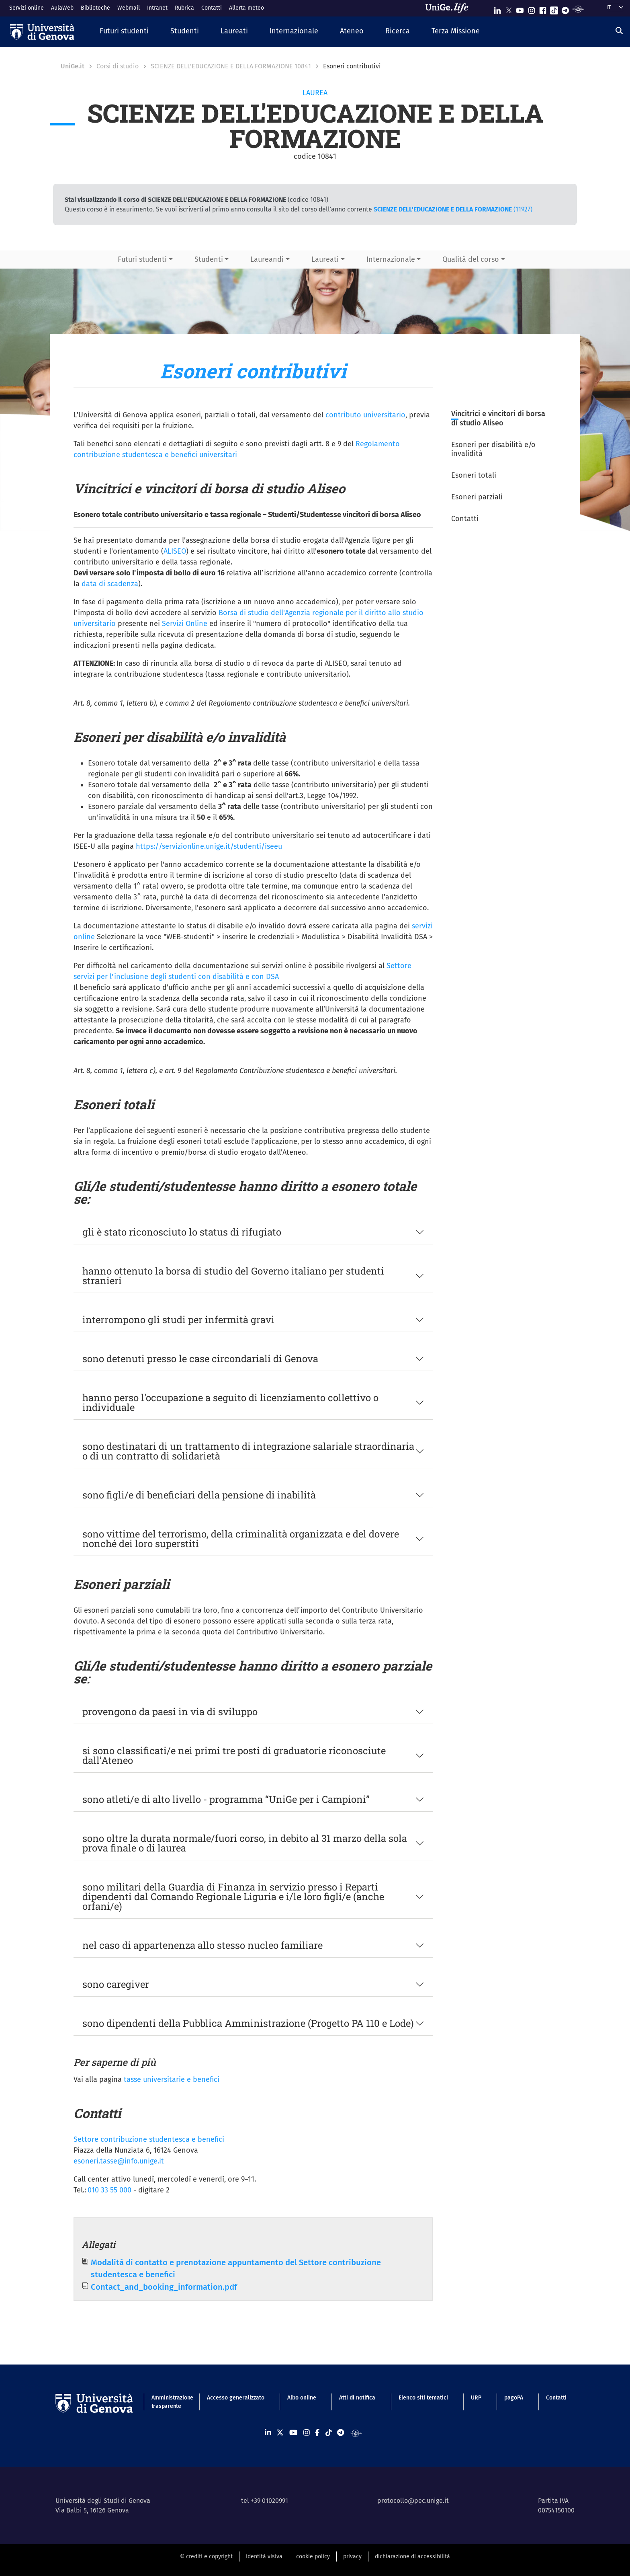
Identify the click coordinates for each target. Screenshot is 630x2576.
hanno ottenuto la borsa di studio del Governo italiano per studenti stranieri (233, 1275)
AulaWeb (62, 7)
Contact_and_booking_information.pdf (164, 2287)
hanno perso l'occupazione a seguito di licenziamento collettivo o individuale (230, 1402)
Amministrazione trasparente (167, 2402)
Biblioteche (95, 7)
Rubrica (184, 7)
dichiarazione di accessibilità (412, 2556)
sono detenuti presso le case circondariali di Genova (200, 1358)
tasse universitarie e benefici (171, 2079)
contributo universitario (365, 415)
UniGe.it (72, 66)
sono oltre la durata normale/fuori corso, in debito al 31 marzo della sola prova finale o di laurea (244, 1843)
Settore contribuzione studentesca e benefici (149, 2139)
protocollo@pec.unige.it (413, 2500)
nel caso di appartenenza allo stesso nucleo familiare (202, 1945)
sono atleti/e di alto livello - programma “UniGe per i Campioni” (226, 1799)
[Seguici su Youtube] (519, 8)
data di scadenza (110, 583)
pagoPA (513, 2397)
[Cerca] (619, 31)
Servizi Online (184, 623)
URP (476, 2397)
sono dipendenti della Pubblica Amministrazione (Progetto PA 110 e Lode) (248, 2023)
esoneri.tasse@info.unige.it (119, 2161)
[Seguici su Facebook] (542, 8)
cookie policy (313, 2556)
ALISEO (175, 551)
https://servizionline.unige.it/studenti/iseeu (209, 846)
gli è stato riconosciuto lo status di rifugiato (181, 1231)
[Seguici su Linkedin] (497, 8)
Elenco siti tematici (423, 2397)
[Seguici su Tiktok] (554, 8)
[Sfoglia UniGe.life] (449, 8)
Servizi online (26, 7)
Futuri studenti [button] (142, 259)
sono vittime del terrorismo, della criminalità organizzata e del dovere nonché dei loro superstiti (240, 1538)
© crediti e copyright (206, 2556)
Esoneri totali (473, 475)
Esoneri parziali (477, 497)
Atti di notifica (357, 2397)
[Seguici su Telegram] (565, 8)
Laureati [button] (325, 259)
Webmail (128, 7)
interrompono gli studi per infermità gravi (178, 1319)
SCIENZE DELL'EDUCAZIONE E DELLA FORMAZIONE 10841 (231, 66)
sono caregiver (115, 1984)
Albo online (301, 2397)
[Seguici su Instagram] (531, 8)
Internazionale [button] (390, 259)
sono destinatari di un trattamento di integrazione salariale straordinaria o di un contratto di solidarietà (248, 1451)
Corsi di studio (117, 66)
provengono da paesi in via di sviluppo (170, 1711)
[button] (124, 31)
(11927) (453, 209)
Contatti (211, 7)
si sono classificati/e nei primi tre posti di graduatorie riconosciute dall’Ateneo (234, 1755)
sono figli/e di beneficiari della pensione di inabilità (199, 1494)
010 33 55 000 (109, 2190)
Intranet (157, 7)
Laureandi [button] (267, 259)
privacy (352, 2556)
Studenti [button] (208, 259)
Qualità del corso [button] (470, 259)
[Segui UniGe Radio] (578, 8)
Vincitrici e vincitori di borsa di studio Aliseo (498, 418)
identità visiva (264, 2556)
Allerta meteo (246, 7)
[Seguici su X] (508, 8)
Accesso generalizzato (235, 2397)
